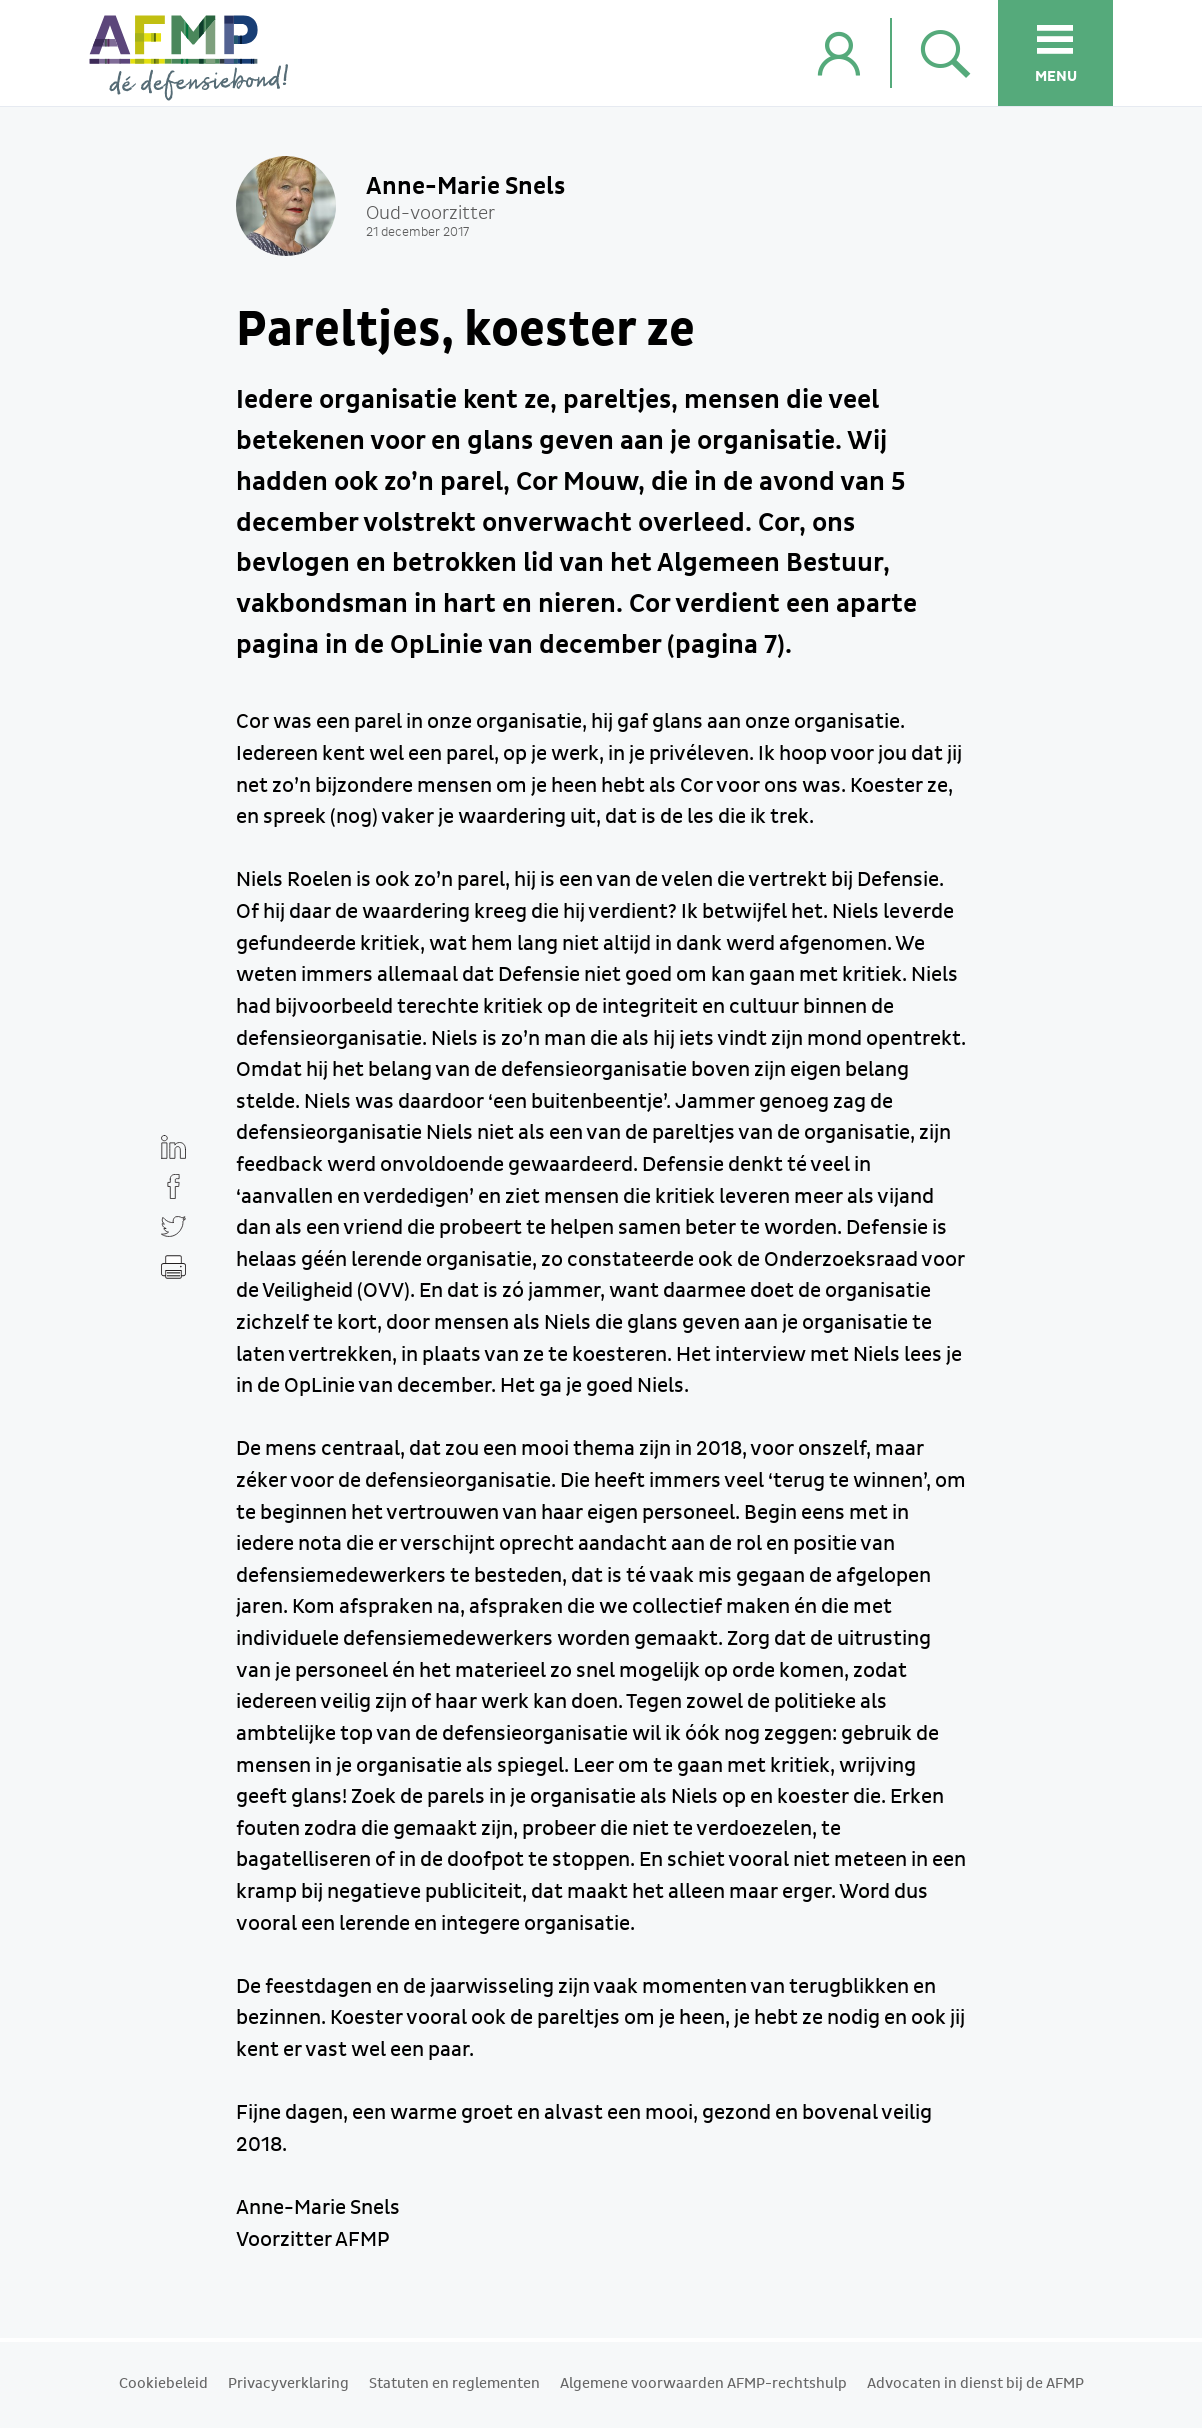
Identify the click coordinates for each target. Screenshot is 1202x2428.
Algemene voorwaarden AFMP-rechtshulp (703, 2384)
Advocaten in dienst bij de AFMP (975, 2384)
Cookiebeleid (163, 2384)
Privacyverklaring (288, 2384)
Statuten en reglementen (454, 2384)
